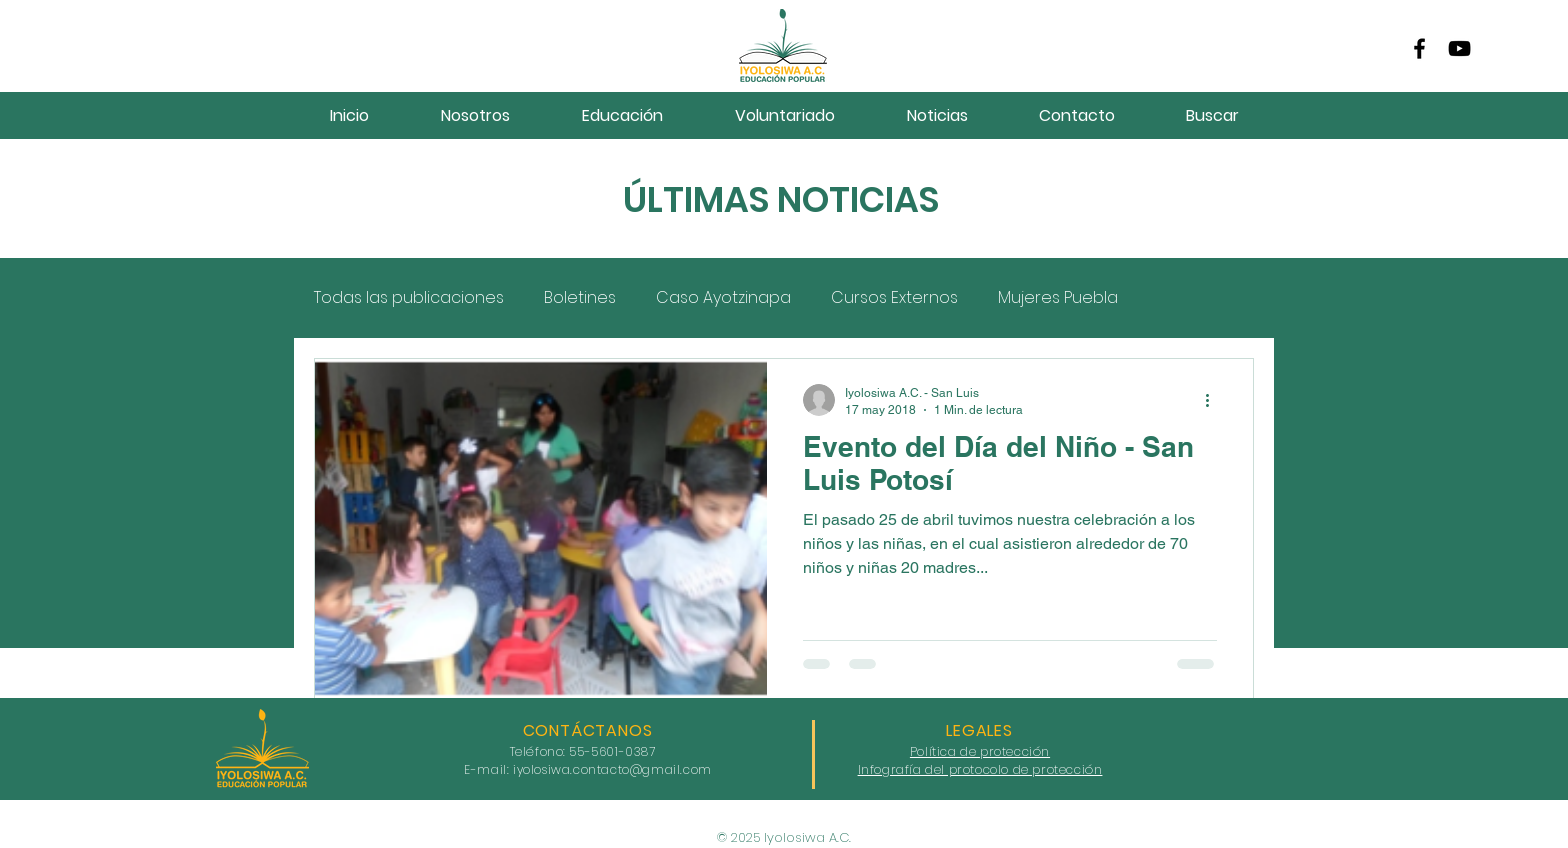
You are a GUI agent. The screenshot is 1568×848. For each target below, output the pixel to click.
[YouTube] (1459, 48)
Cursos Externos (894, 298)
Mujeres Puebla (1058, 298)
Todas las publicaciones (409, 298)
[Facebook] (1419, 48)
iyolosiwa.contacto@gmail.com (612, 769)
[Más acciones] (1214, 400)
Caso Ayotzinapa (723, 298)
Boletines (580, 298)
